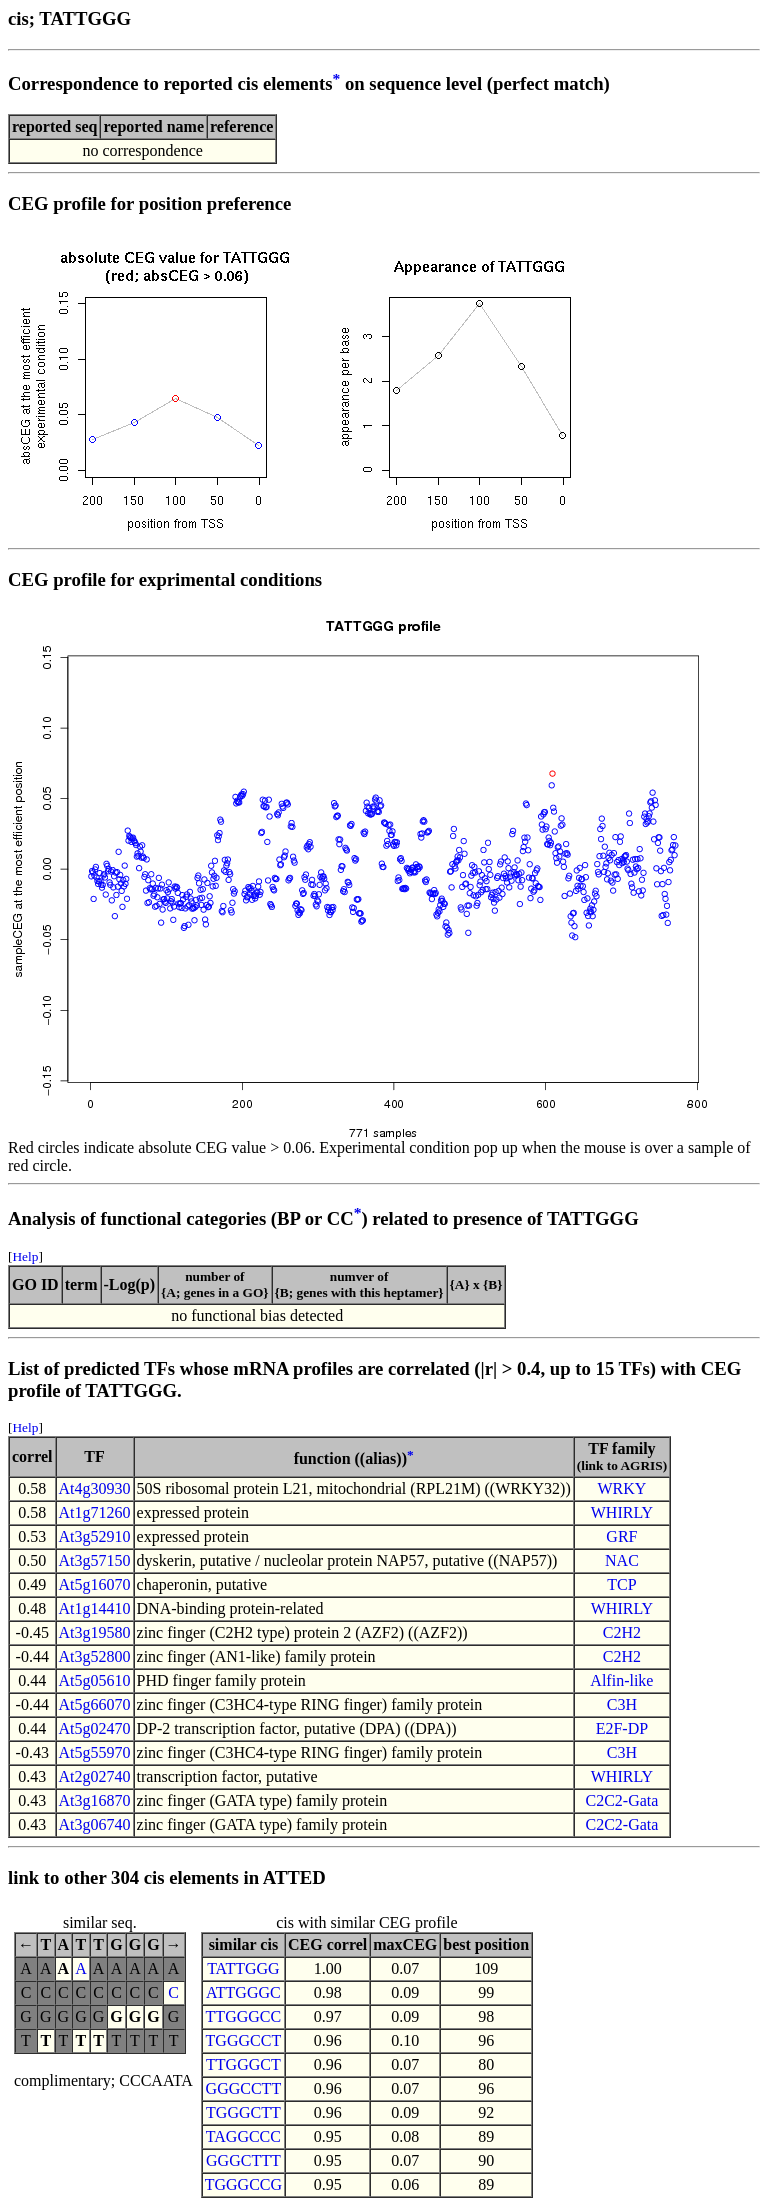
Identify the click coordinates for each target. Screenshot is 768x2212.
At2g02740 (95, 1776)
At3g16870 (95, 1800)
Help (25, 1256)
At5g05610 (95, 1680)
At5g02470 (95, 1728)
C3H (622, 1704)
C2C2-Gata (621, 1800)
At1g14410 (95, 1608)
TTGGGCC (244, 2016)
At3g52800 (95, 1656)
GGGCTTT (243, 2160)
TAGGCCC (243, 2136)
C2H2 (622, 1632)
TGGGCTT (243, 2112)
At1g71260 (95, 1512)
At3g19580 (95, 1632)
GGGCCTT (244, 2088)
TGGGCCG (243, 2184)
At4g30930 (95, 1488)
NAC (622, 1560)
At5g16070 (95, 1584)
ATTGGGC (243, 1992)
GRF (621, 1536)
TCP (621, 1584)
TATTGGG (243, 1968)
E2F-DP (622, 1728)
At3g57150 (95, 1560)
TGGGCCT (244, 2040)
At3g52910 (95, 1536)
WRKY (621, 1488)
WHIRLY (622, 1512)
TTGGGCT (243, 2064)
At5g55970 (95, 1752)
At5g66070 (95, 1704)
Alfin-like (621, 1680)
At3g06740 (95, 1824)
